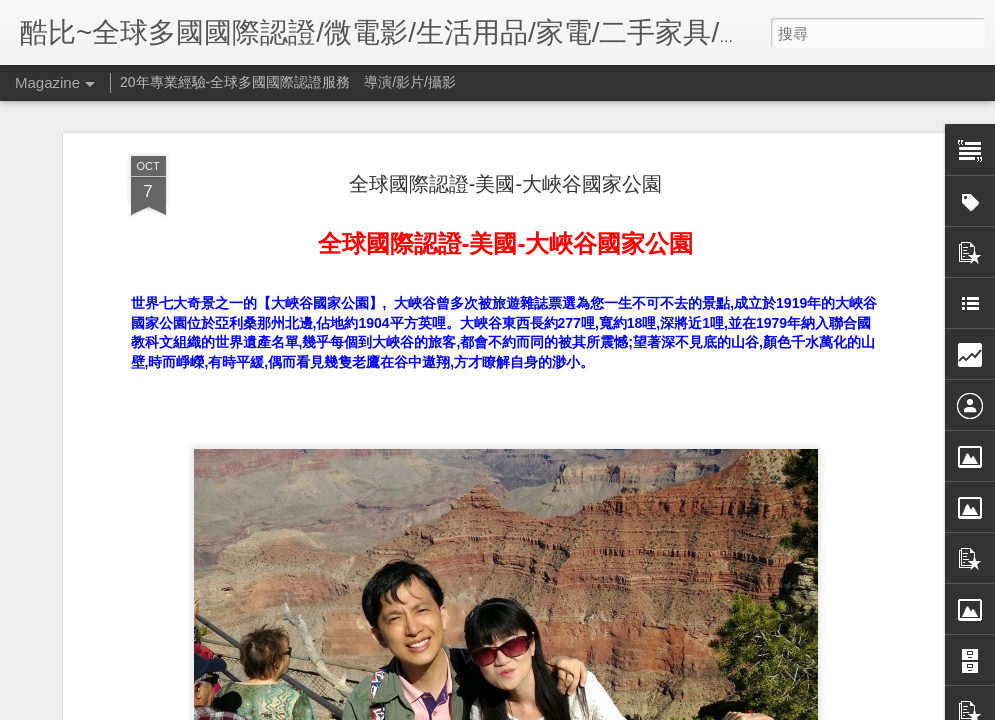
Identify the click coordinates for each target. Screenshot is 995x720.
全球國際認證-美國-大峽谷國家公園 (505, 148)
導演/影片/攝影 (410, 82)
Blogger (569, 707)
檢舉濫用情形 (627, 707)
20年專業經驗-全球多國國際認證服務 (235, 82)
